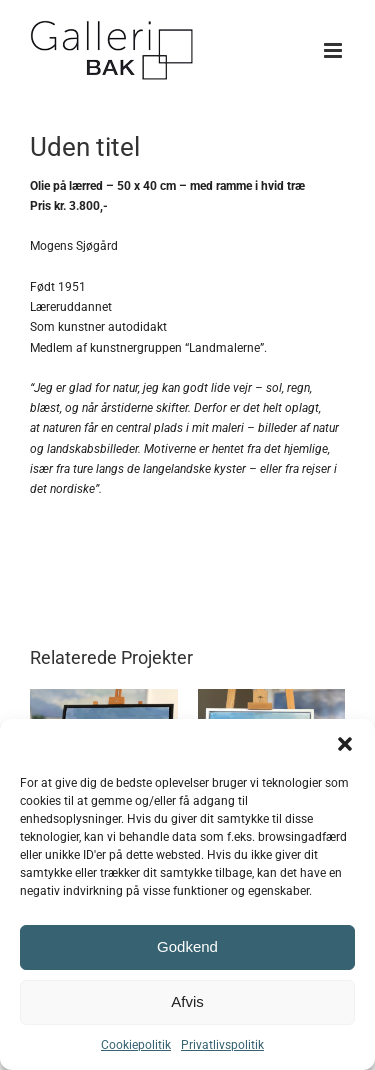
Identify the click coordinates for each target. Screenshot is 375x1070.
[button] (345, 744)
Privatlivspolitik (222, 1045)
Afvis (187, 1001)
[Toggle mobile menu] (334, 50)
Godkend (187, 946)
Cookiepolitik (136, 1045)
